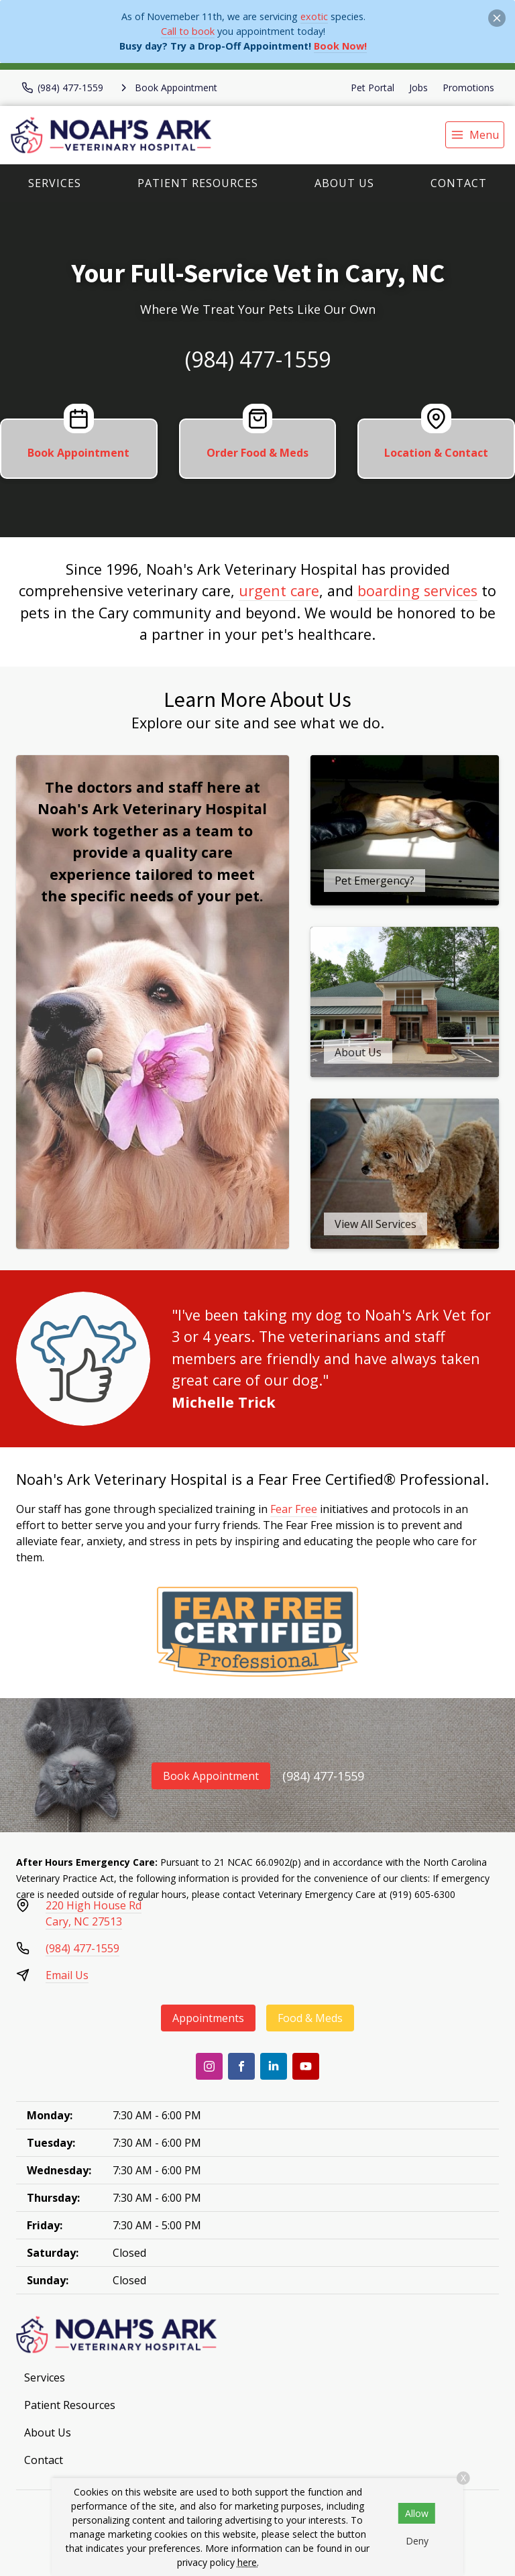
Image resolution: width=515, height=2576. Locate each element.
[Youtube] (305, 2066)
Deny (417, 2540)
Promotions (468, 87)
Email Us (67, 1975)
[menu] (474, 134)
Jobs (418, 87)
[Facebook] (241, 2066)
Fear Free (293, 1509)
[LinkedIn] (273, 2066)
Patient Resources (197, 183)
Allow (416, 2513)
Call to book (188, 31)
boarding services (417, 590)
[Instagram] (209, 2066)
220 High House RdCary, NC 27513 (93, 1913)
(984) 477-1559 (258, 359)
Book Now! (340, 46)
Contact (459, 183)
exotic (314, 16)
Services (54, 183)
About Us (344, 183)
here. (248, 2562)
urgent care (279, 590)
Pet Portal (372, 87)
